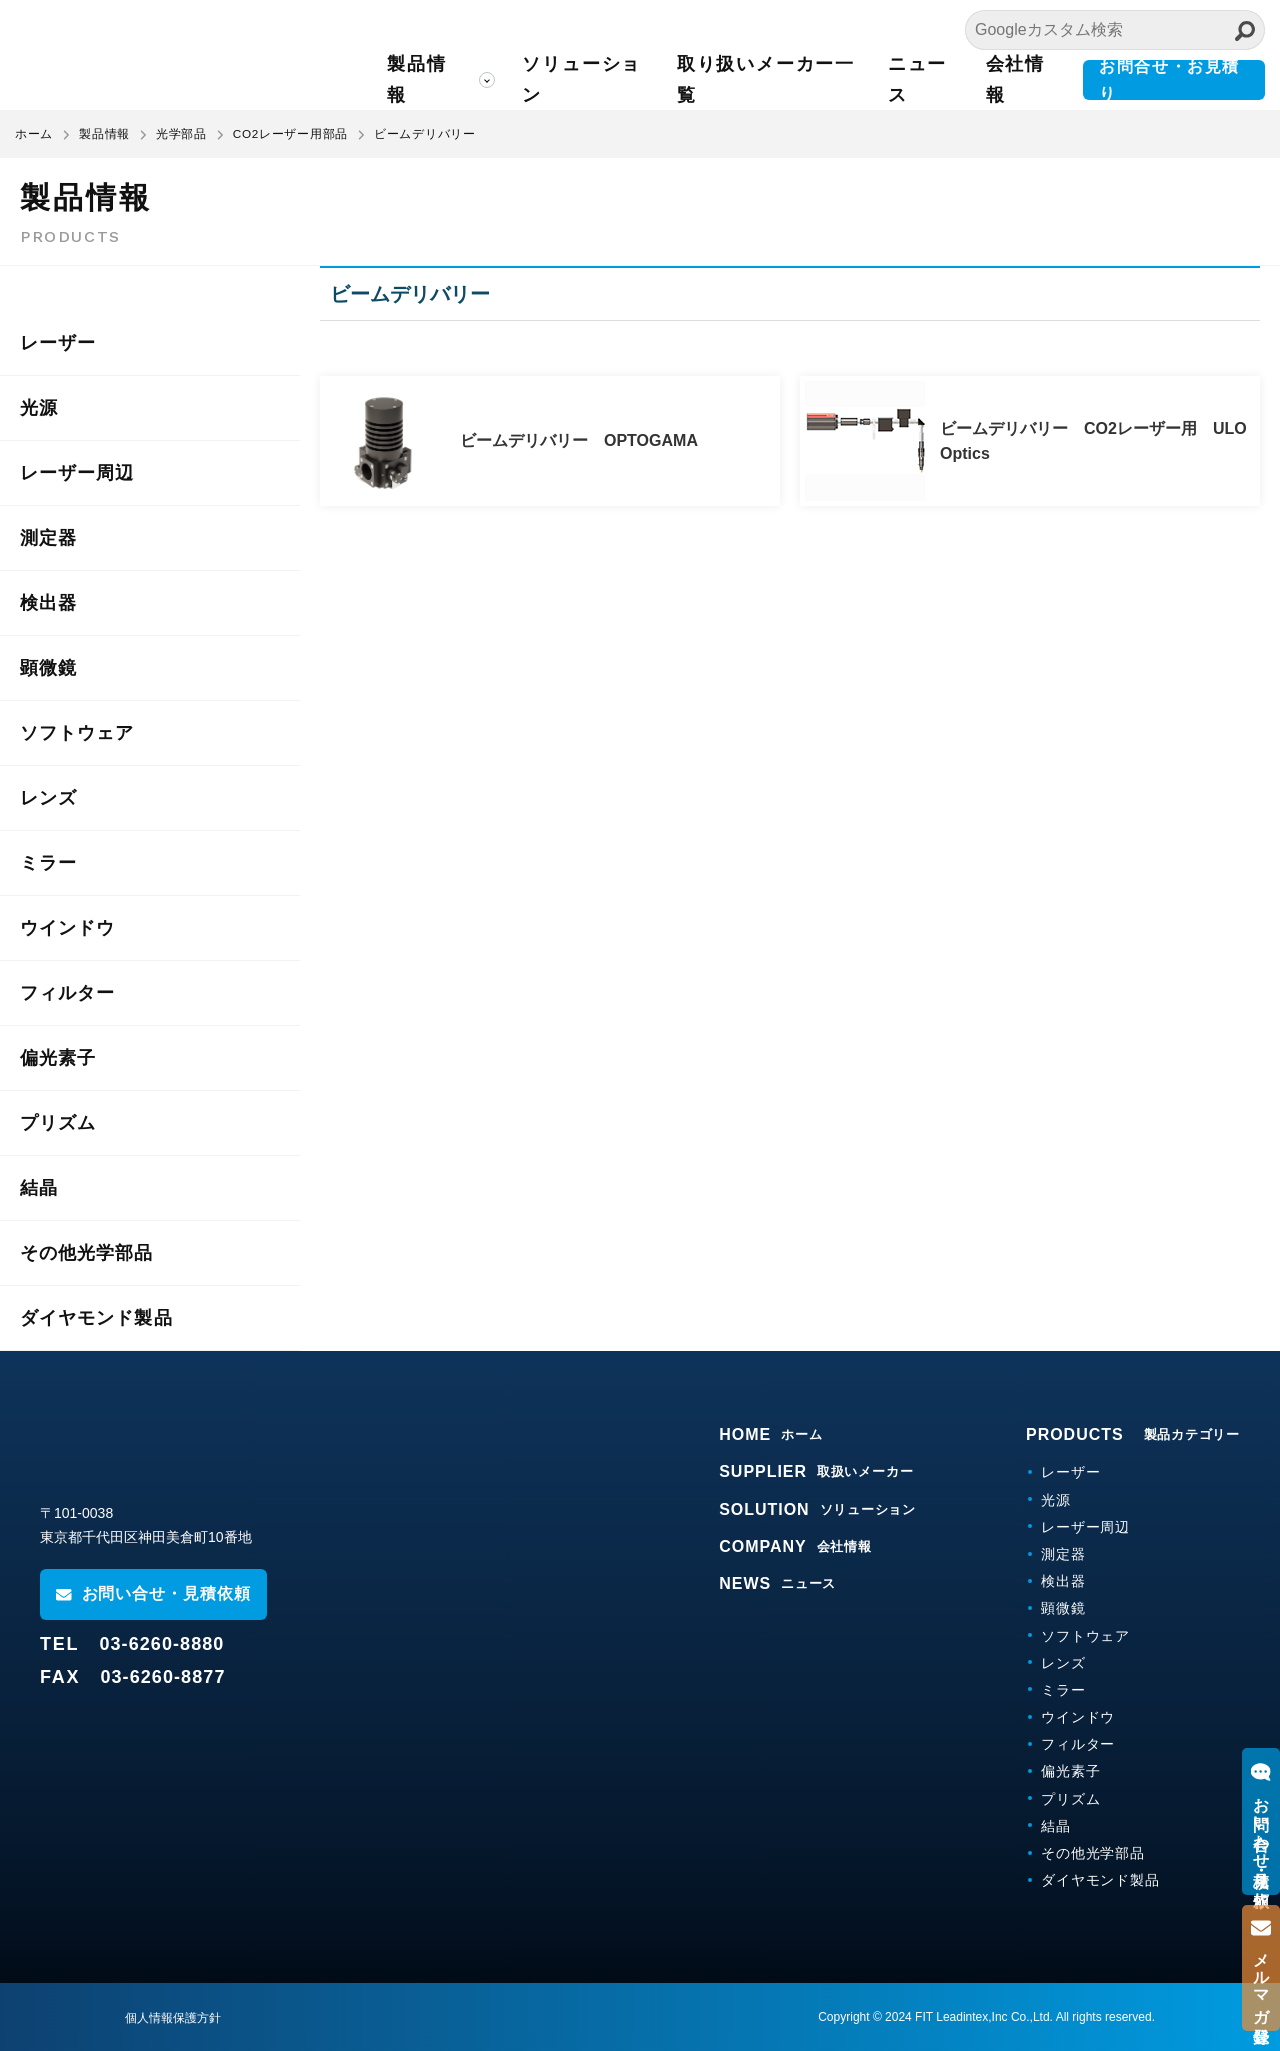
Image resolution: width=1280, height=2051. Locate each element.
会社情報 (1022, 79)
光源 (39, 408)
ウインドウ (67, 928)
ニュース (926, 79)
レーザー (58, 343)
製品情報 (439, 79)
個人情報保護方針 (173, 2018)
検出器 (48, 603)
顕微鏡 (48, 668)
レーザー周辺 (77, 473)
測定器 (48, 538)
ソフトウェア (77, 733)
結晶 (39, 1188)
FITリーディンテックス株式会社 (195, 55)
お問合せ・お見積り (1174, 80)
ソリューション (600, 79)
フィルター (67, 993)
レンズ (48, 798)
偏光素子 (58, 1058)
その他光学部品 (87, 1253)
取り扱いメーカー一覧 (781, 79)
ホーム (34, 134)
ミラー (48, 863)
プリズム (58, 1123)
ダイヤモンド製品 (96, 1318)
